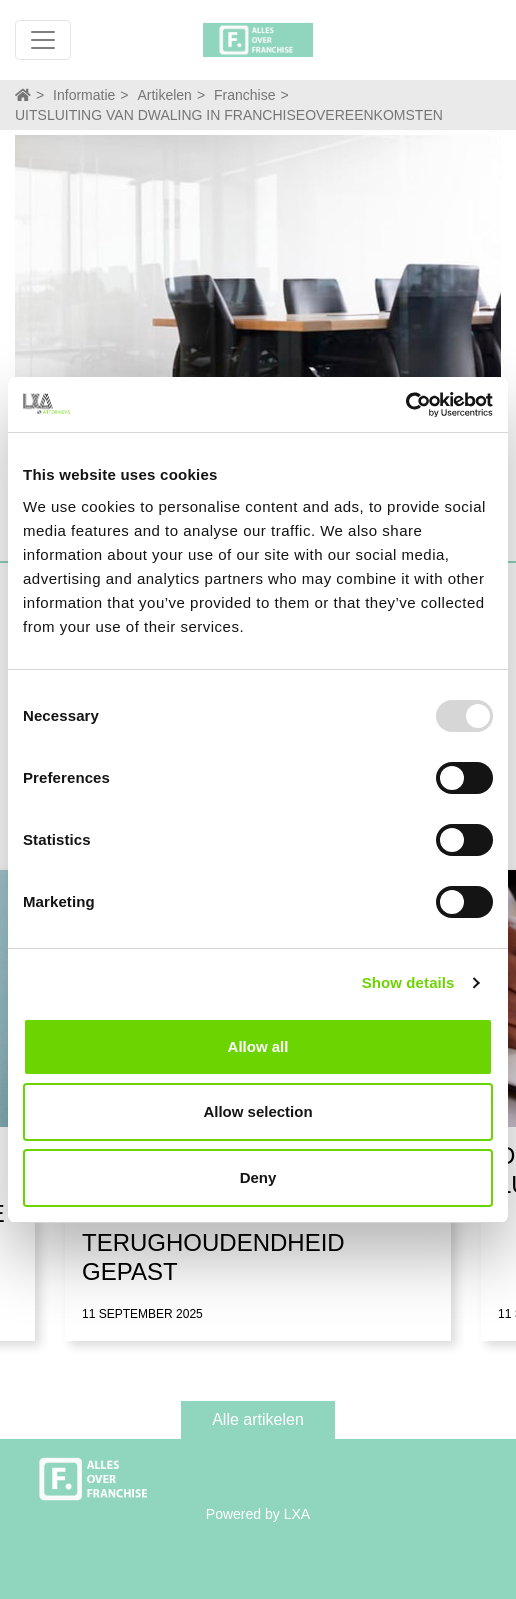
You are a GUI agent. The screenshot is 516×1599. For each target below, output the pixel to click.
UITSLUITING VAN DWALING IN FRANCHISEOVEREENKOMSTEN (229, 115)
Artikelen (164, 95)
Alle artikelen (258, 1419)
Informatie (84, 95)
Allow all (258, 1046)
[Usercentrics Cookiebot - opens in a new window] (405, 405)
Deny (258, 1177)
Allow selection (257, 1111)
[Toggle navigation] (43, 40)
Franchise (244, 95)
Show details (408, 982)
